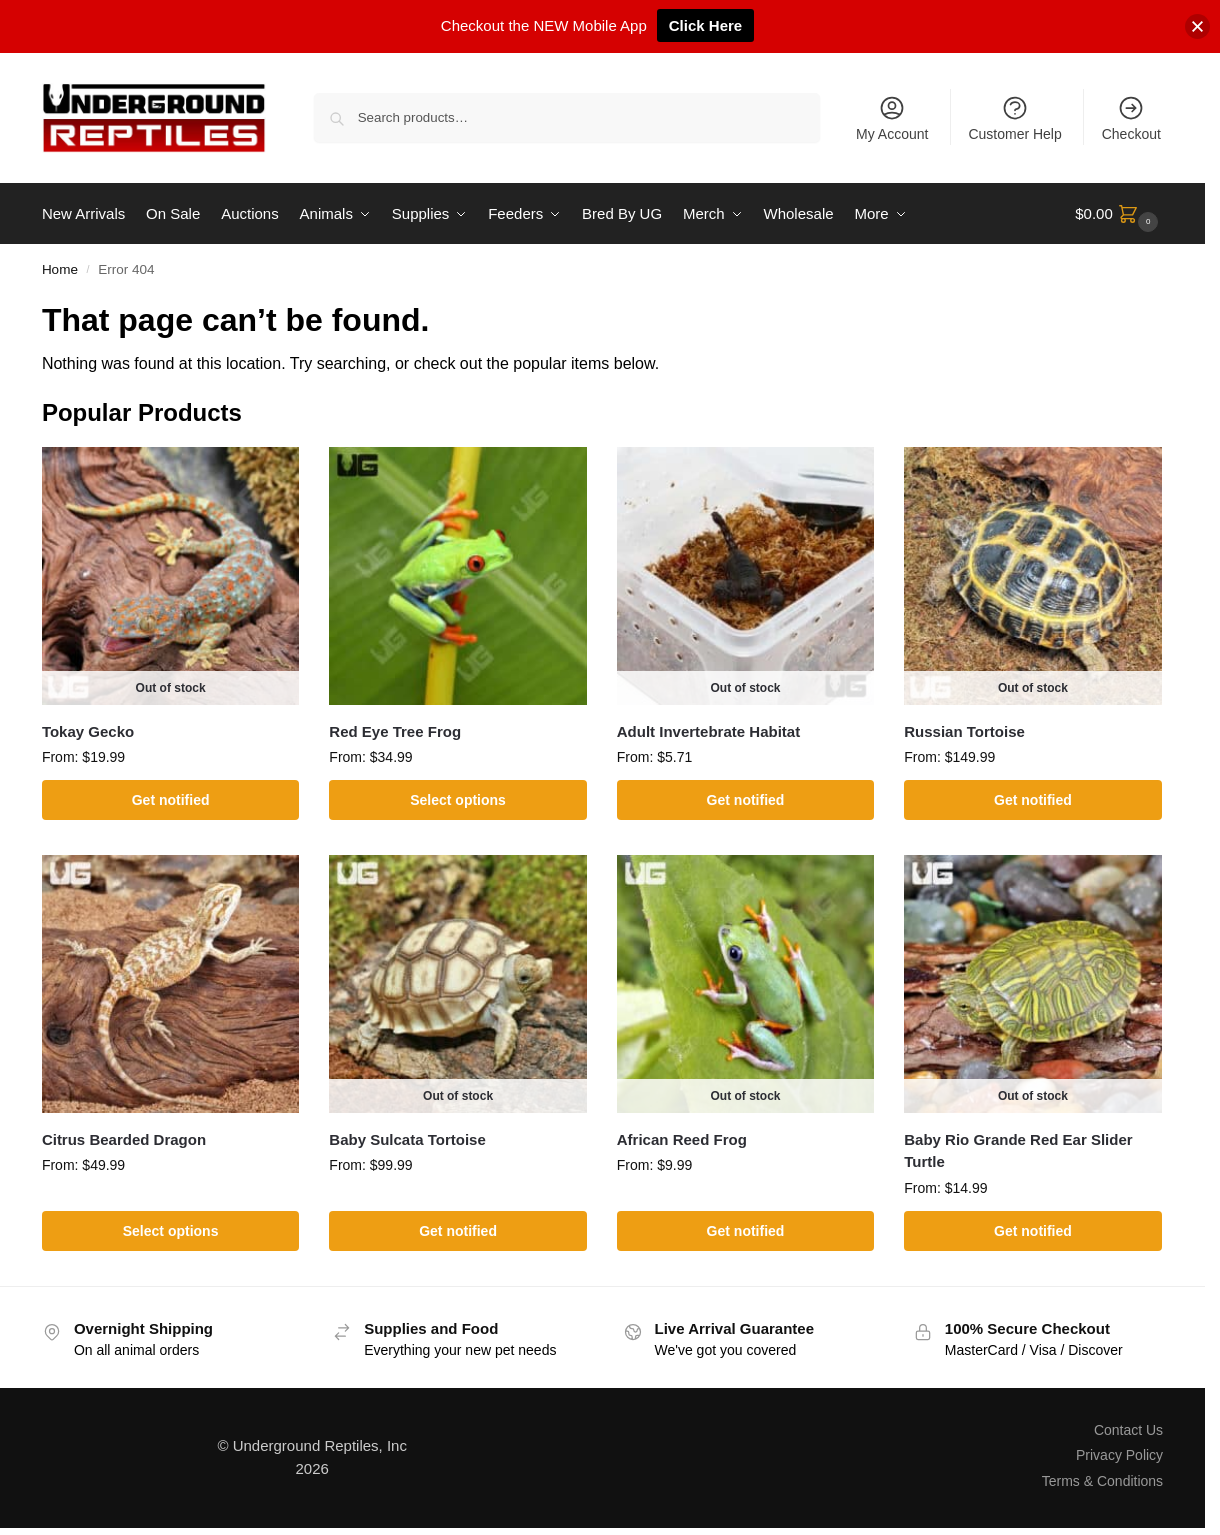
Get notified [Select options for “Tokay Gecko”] (171, 800)
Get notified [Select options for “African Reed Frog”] (746, 1231)
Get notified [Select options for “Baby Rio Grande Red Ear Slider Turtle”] (1033, 1231)
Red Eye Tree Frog (395, 731)
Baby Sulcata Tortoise (407, 1139)
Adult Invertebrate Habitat (708, 731)
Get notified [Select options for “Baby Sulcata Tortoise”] (458, 1231)
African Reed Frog (682, 1139)
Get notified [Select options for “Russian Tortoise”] (1033, 800)
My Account (892, 118)
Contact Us (1128, 1430)
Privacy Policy (1119, 1455)
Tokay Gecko (88, 731)
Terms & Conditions (1102, 1481)
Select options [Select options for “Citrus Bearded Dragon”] (171, 1231)
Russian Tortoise (964, 731)
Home (60, 269)
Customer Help (1014, 118)
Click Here (705, 25)
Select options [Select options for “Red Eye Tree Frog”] (458, 800)
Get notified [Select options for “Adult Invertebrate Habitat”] (746, 800)
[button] (1119, 214)
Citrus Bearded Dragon (124, 1139)
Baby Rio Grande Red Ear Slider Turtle (1018, 1151)
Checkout (1131, 118)
